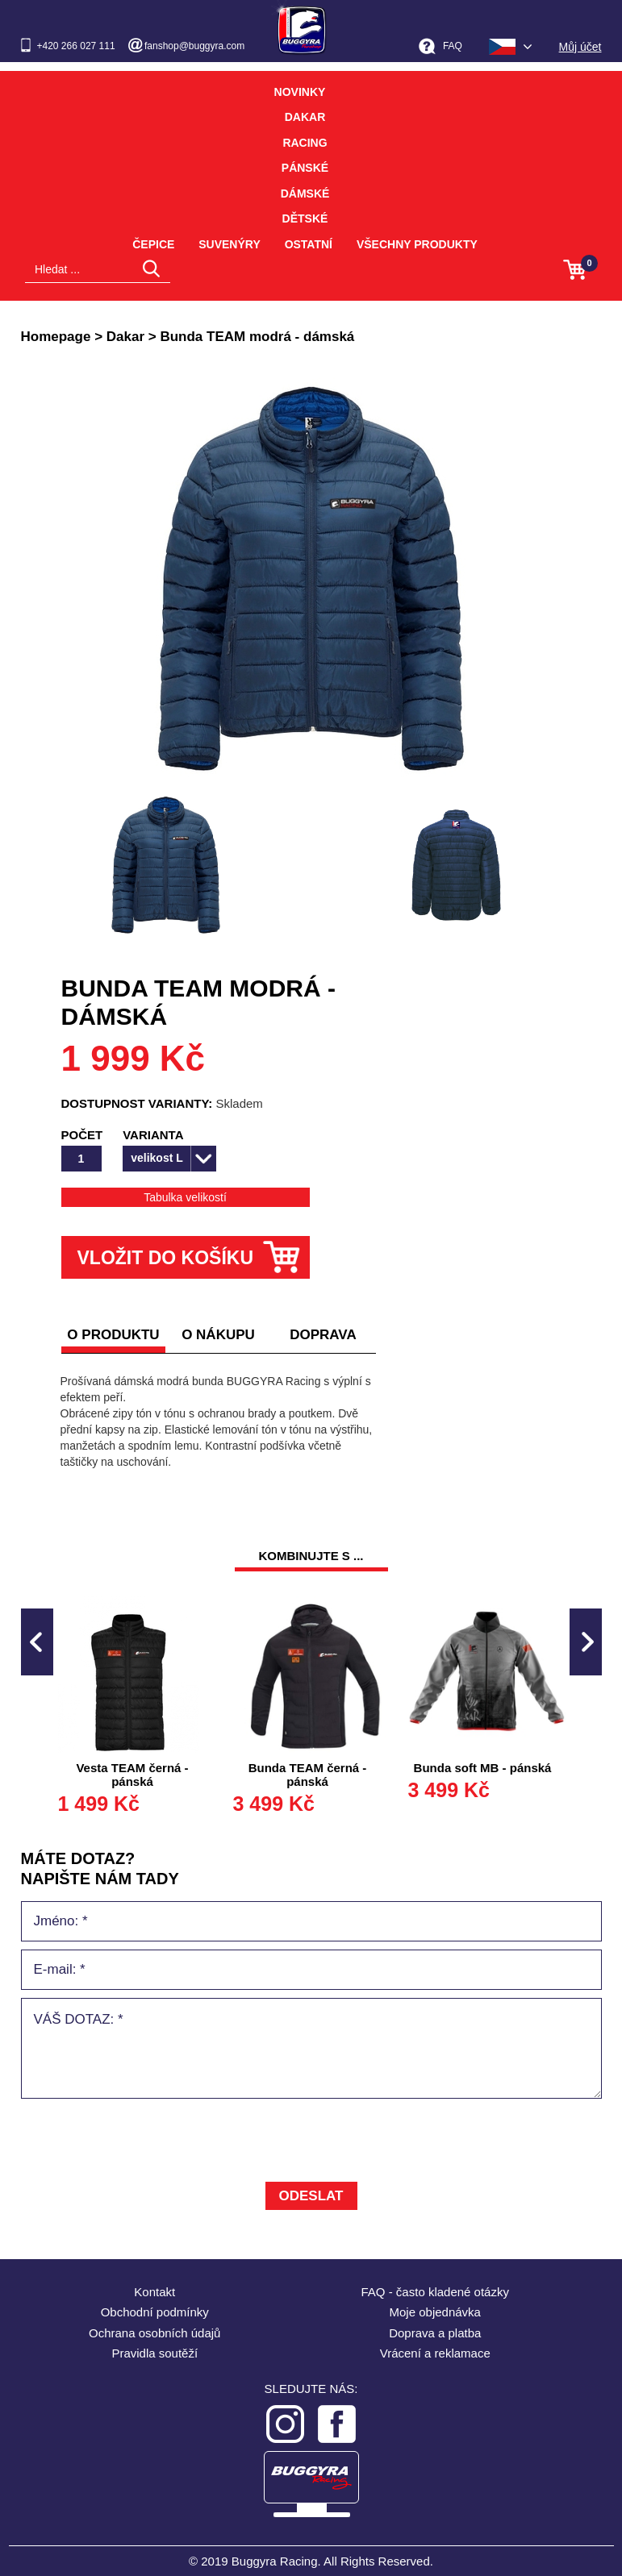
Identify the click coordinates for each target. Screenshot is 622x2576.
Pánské (305, 167)
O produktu (113, 1334)
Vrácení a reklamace (435, 2353)
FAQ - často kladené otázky (435, 2292)
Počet (82, 1135)
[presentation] (143, 2142)
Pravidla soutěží (154, 2353)
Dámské (305, 193)
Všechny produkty (417, 244)
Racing (304, 142)
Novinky (300, 91)
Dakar (305, 116)
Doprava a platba (435, 2333)
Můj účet (580, 46)
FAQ (452, 46)
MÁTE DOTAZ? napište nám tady (100, 1868)
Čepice (153, 244)
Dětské (305, 218)
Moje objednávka (435, 2312)
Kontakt (154, 2292)
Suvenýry (229, 244)
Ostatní (308, 244)
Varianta (153, 1135)
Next (586, 1641)
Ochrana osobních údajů (154, 2333)
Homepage (56, 336)
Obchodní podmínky (155, 2312)
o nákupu (218, 1334)
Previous (37, 1641)
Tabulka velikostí (185, 1197)
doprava (323, 1334)
